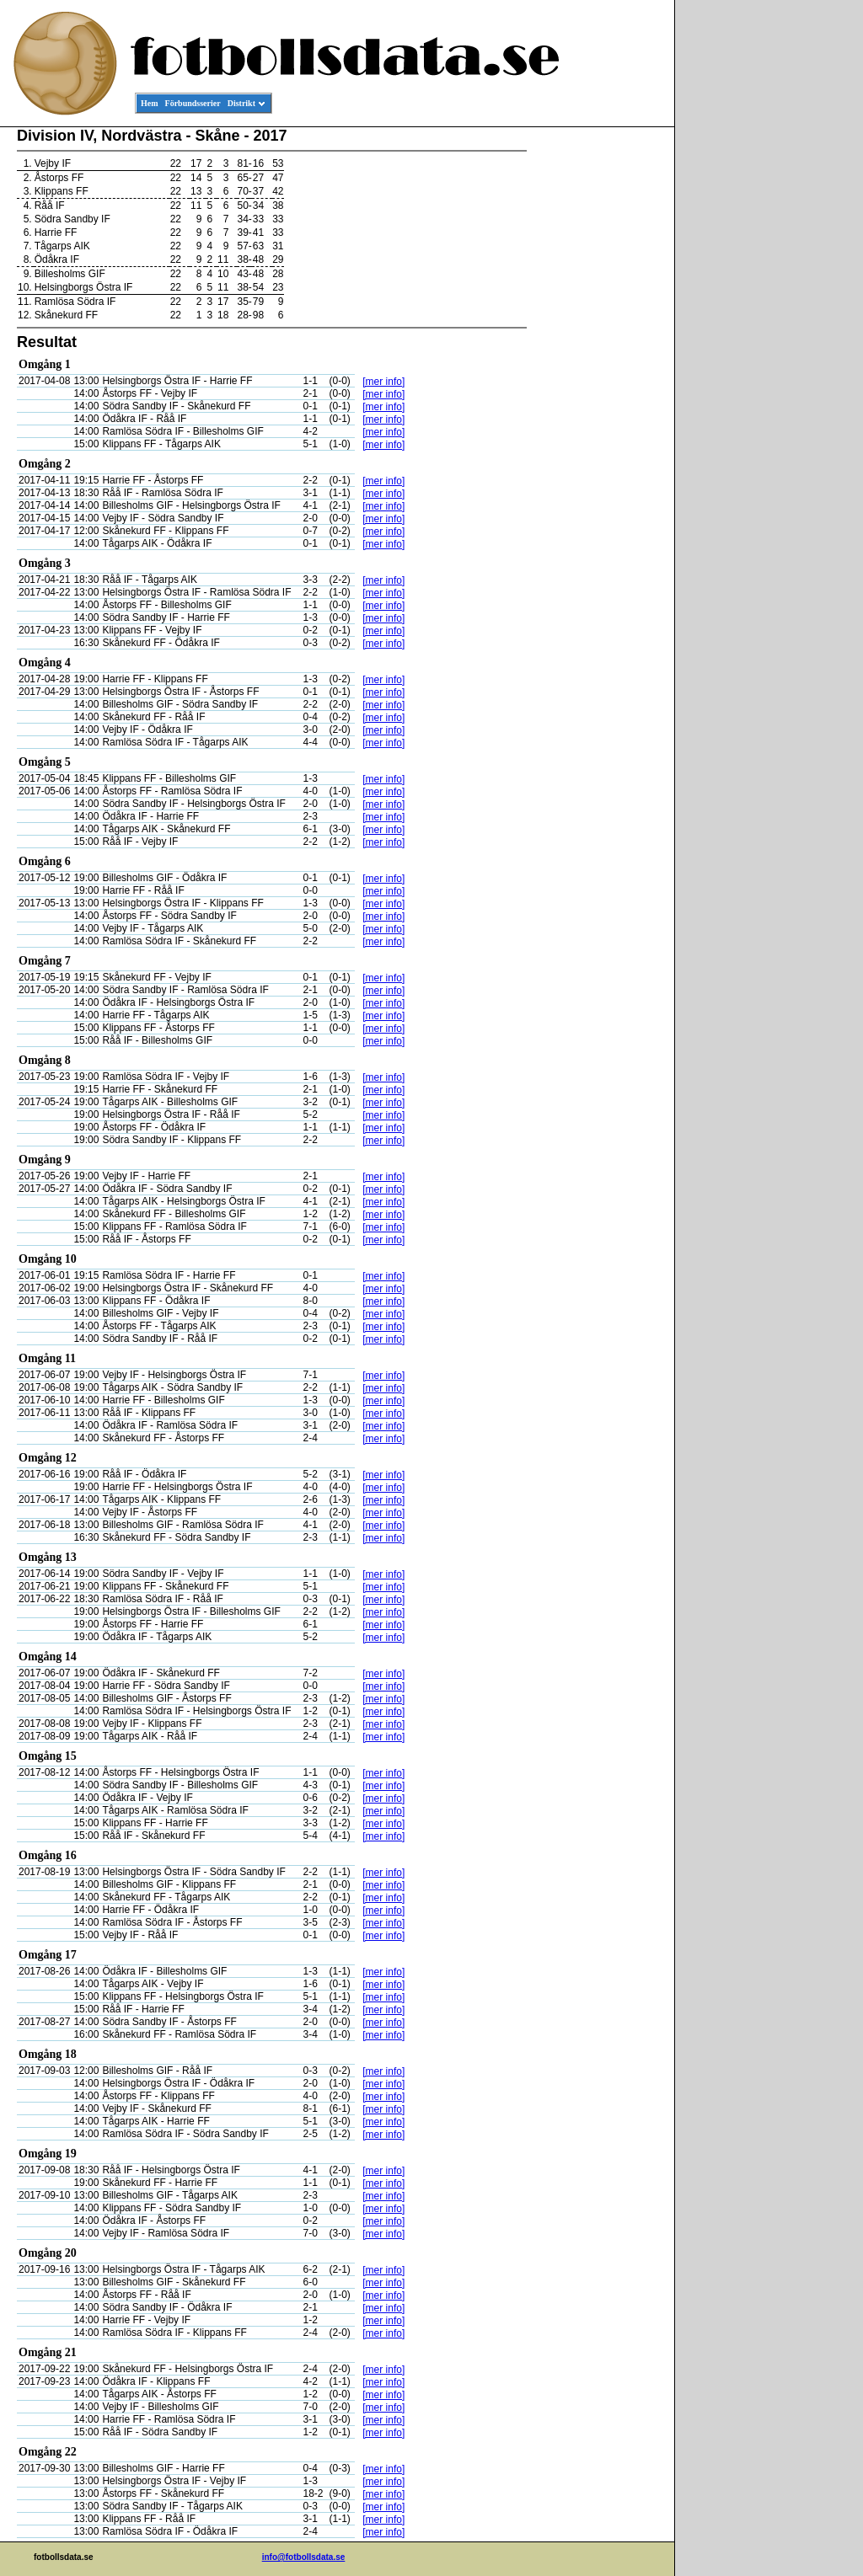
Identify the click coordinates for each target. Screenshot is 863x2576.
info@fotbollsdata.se (304, 2557)
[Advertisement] (598, 384)
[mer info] (383, 381)
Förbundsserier (193, 103)
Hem (149, 103)
